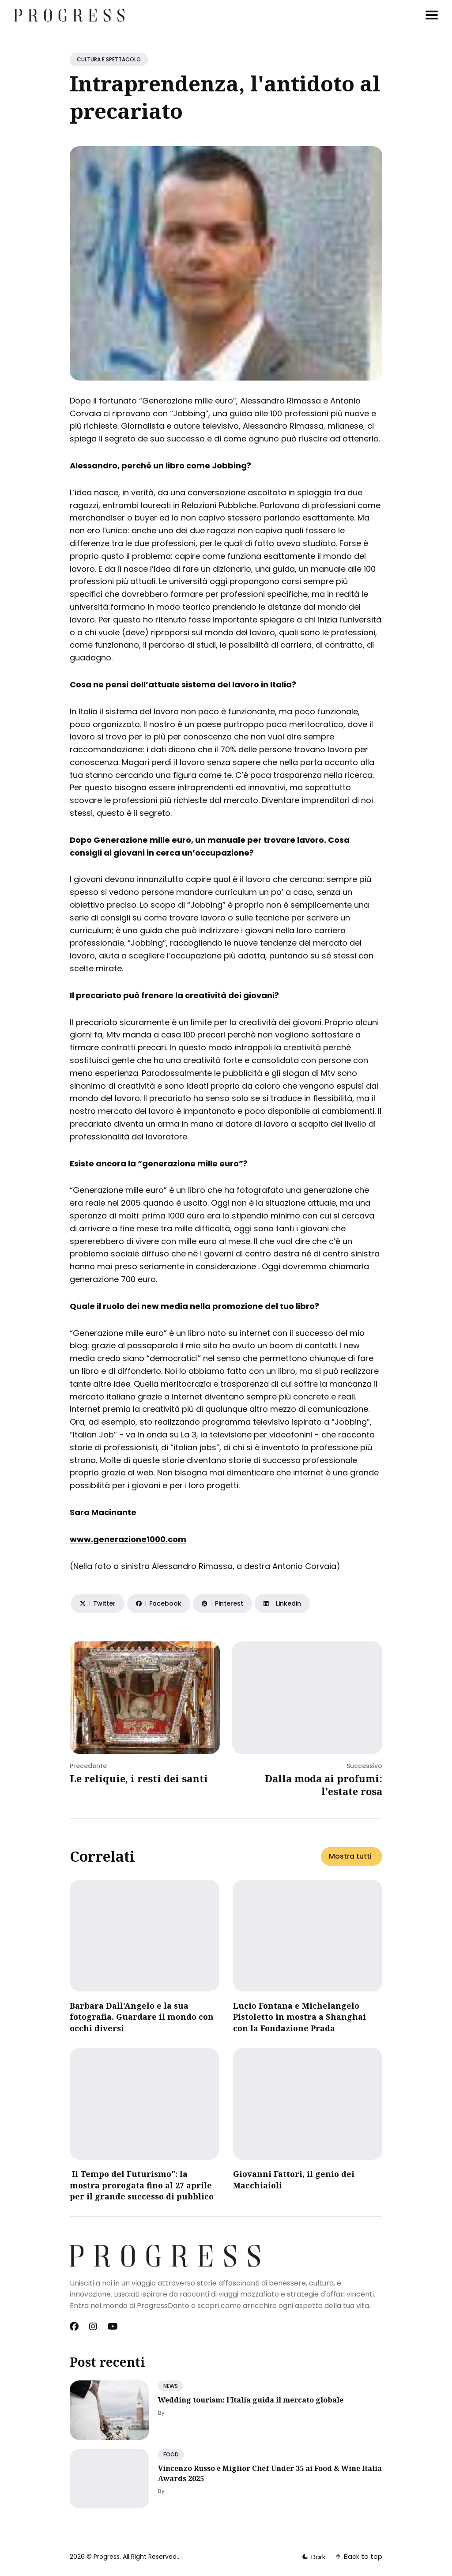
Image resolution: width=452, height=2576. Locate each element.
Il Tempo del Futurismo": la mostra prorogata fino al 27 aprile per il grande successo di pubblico (142, 2185)
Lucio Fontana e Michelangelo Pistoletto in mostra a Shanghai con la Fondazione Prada (299, 2016)
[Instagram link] (93, 2326)
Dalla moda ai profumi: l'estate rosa (323, 1785)
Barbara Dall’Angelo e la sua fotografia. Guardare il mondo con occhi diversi (142, 2016)
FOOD (171, 2454)
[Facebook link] (75, 2326)
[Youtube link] (113, 2326)
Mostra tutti (350, 1856)
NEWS (170, 2386)
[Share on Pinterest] (222, 1603)
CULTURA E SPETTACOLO (109, 59)
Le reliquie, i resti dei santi (139, 1778)
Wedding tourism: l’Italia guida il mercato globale (250, 2400)
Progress (107, 2556)
